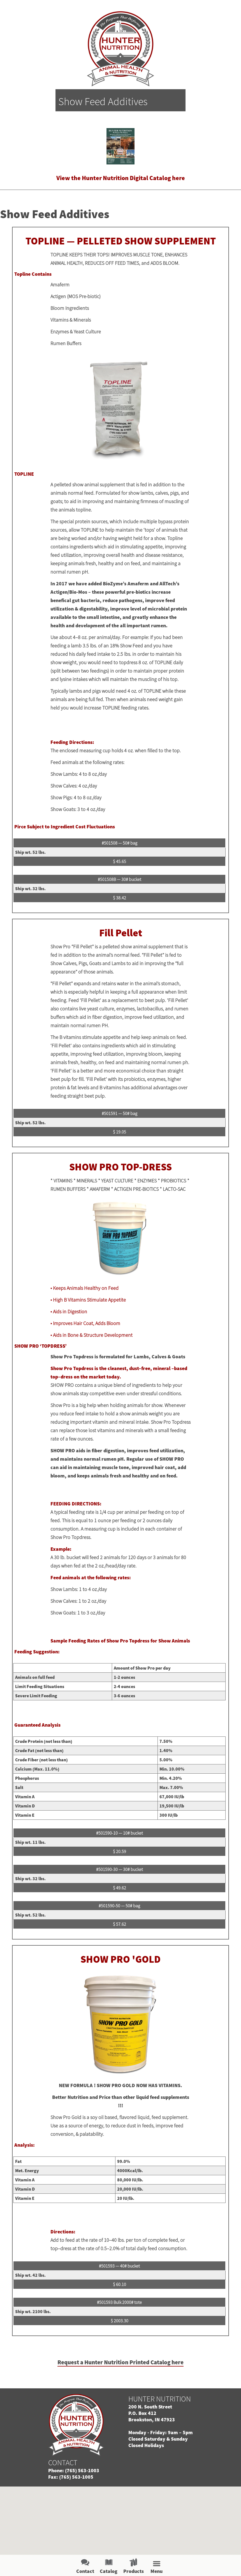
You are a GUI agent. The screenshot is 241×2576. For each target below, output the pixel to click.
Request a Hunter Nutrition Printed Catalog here (120, 2362)
